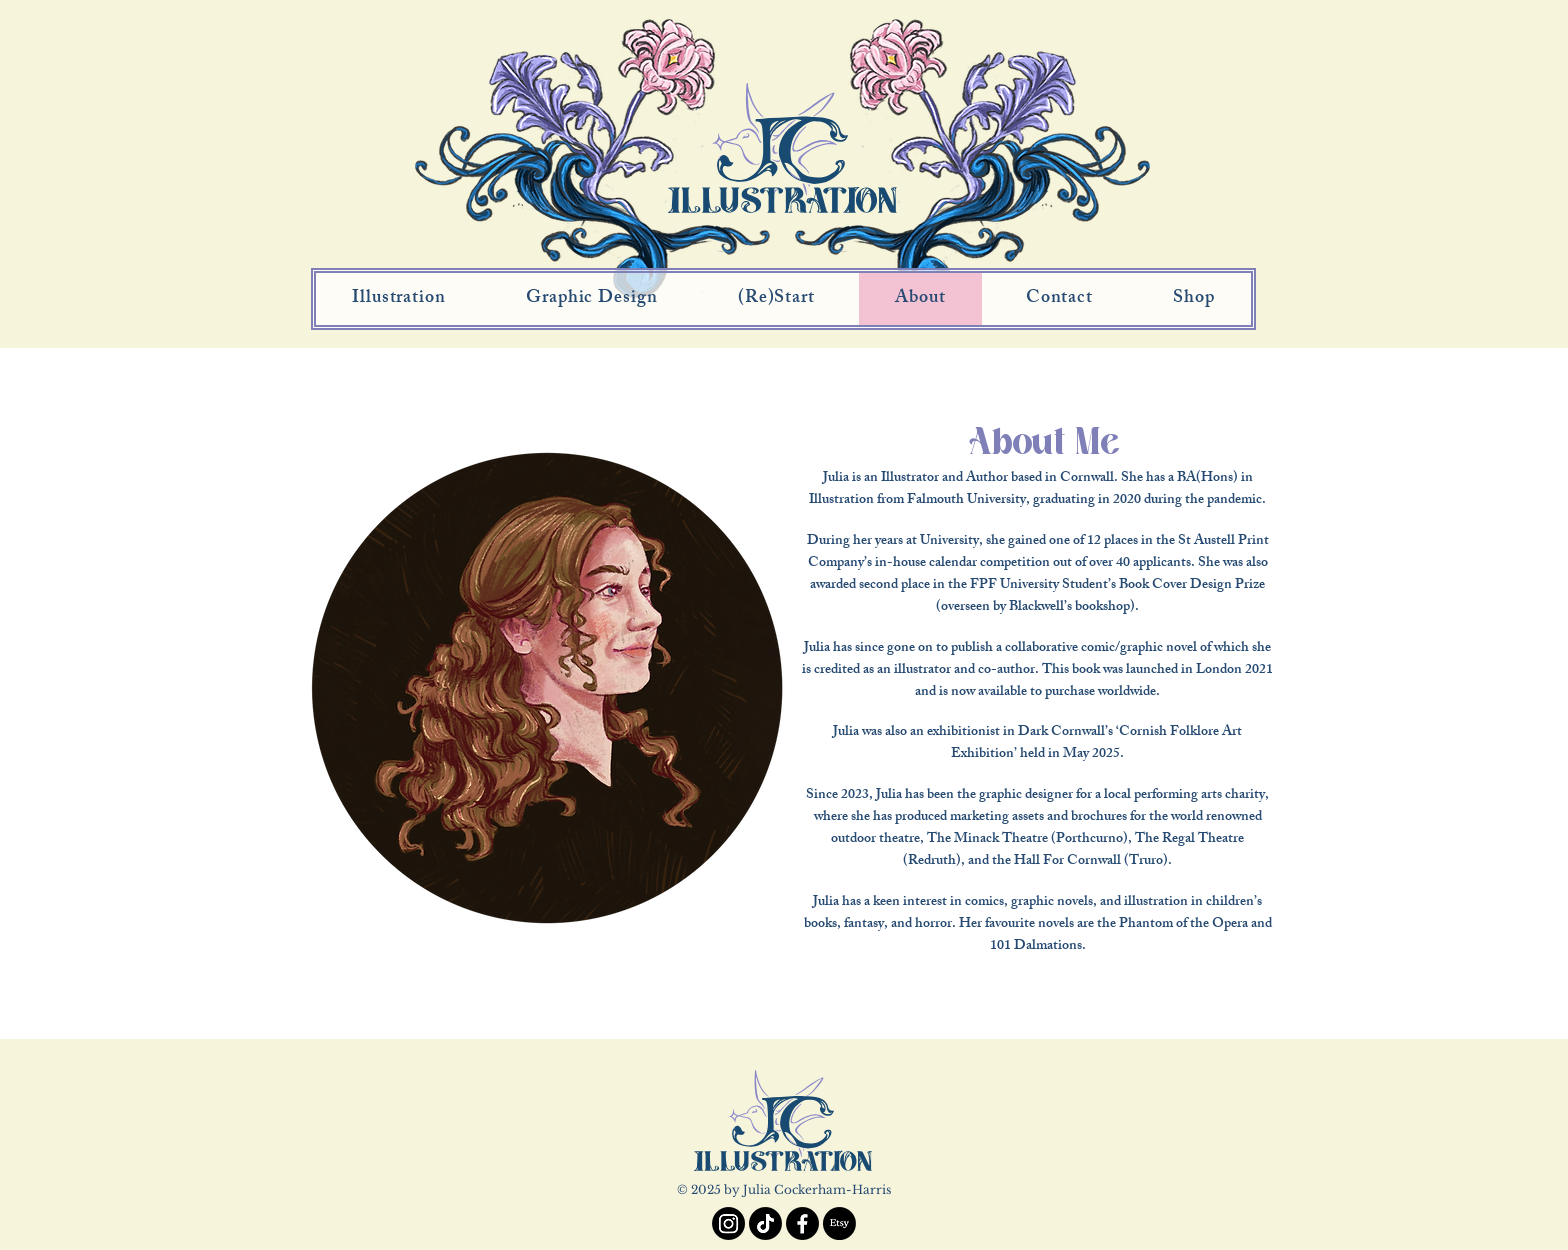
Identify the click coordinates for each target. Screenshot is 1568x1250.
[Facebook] (802, 1223)
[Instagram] (728, 1223)
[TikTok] (765, 1223)
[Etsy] (839, 1223)
